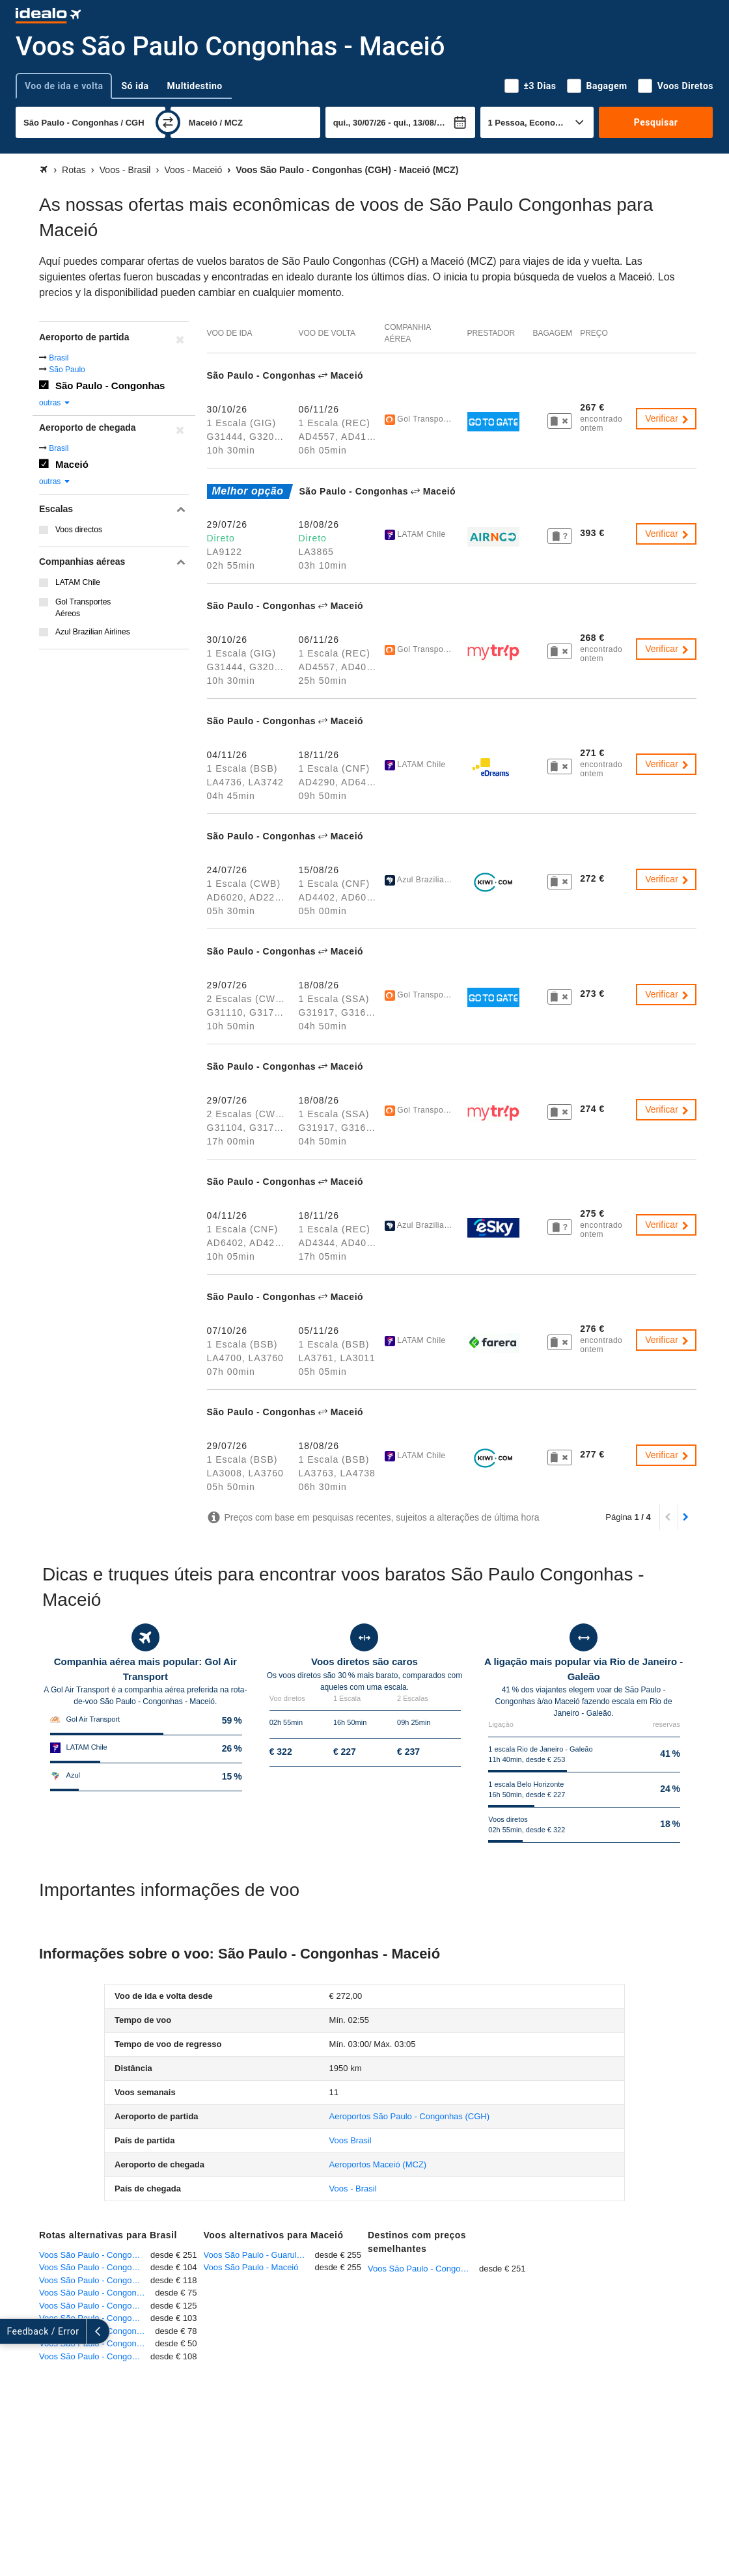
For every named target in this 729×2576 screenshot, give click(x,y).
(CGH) (409, 2116)
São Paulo (67, 369)
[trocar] (168, 122)
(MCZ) (378, 2164)
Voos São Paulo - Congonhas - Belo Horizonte (94, 2356)
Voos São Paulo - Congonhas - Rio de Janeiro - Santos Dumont (94, 2267)
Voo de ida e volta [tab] (64, 86)
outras (55, 402)
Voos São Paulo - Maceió (251, 2267)
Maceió (72, 464)
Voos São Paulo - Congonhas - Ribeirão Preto (97, 2343)
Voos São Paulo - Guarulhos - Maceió (259, 2255)
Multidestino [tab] (195, 86)
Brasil (58, 357)
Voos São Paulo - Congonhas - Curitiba (94, 2318)
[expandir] (11, 2331)
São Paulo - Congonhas (110, 385)
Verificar (667, 418)
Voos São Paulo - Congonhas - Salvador (94, 2280)
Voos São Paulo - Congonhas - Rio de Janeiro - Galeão (97, 2331)
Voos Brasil (350, 2140)
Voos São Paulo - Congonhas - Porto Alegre (97, 2293)
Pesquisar (656, 122)
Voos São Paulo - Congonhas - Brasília (94, 2306)
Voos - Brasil (353, 2188)
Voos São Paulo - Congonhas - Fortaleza (94, 2255)
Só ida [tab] (134, 86)
